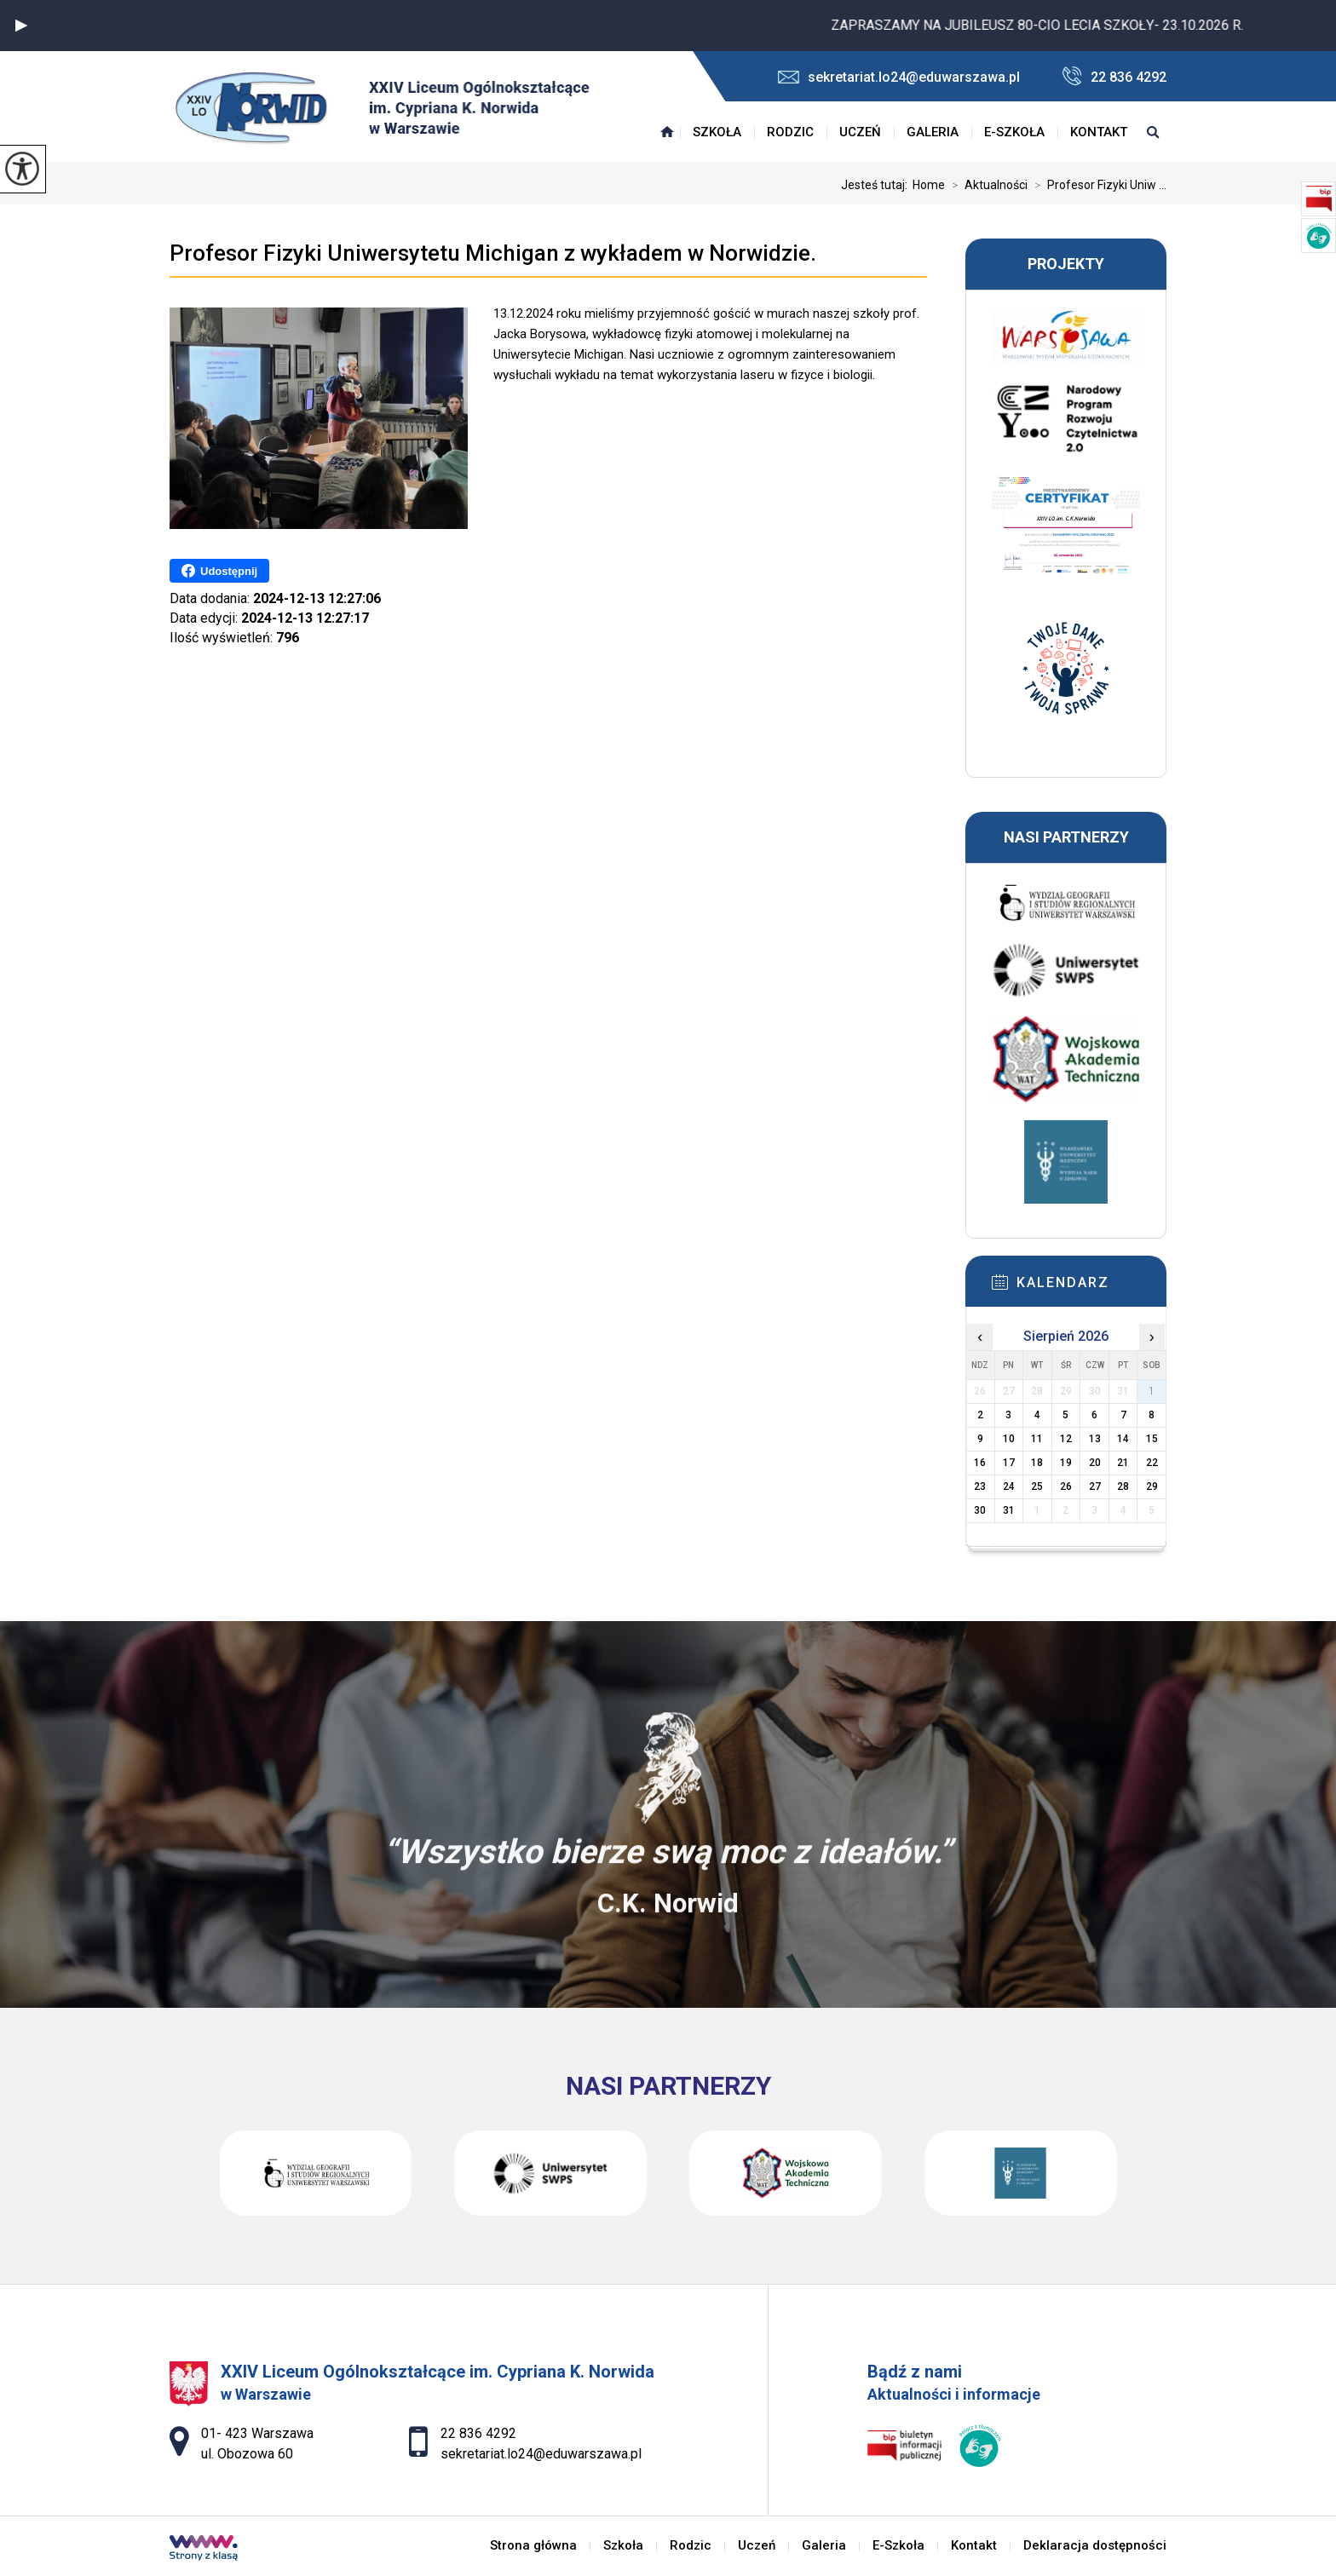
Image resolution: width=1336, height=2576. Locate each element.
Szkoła (717, 132)
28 (1123, 1486)
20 (1095, 1463)
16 (980, 1463)
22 (1152, 1463)
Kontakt (1098, 132)
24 (1009, 1486)
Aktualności (986, 185)
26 (1066, 1486)
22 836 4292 (1114, 76)
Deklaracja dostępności (1094, 2545)
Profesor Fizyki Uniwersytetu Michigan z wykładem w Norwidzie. (493, 253)
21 (1123, 1463)
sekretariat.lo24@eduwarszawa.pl (899, 77)
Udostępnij (219, 571)
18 (1037, 1463)
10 (1009, 1439)
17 (1009, 1463)
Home (929, 185)
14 (1123, 1439)
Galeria (933, 132)
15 (1152, 1439)
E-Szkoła (1014, 132)
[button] (21, 25)
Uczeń (860, 132)
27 (1095, 1486)
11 (1037, 1439)
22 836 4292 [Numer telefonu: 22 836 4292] (478, 2433)
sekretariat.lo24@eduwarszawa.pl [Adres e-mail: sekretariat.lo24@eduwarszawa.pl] (541, 2454)
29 (1152, 1486)
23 (980, 1486)
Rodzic (790, 132)
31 (1009, 1510)
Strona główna (667, 132)
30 (980, 1510)
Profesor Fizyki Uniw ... (1097, 185)
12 (1066, 1439)
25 (1037, 1486)
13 (1095, 1439)
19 (1066, 1463)
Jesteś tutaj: (877, 185)
